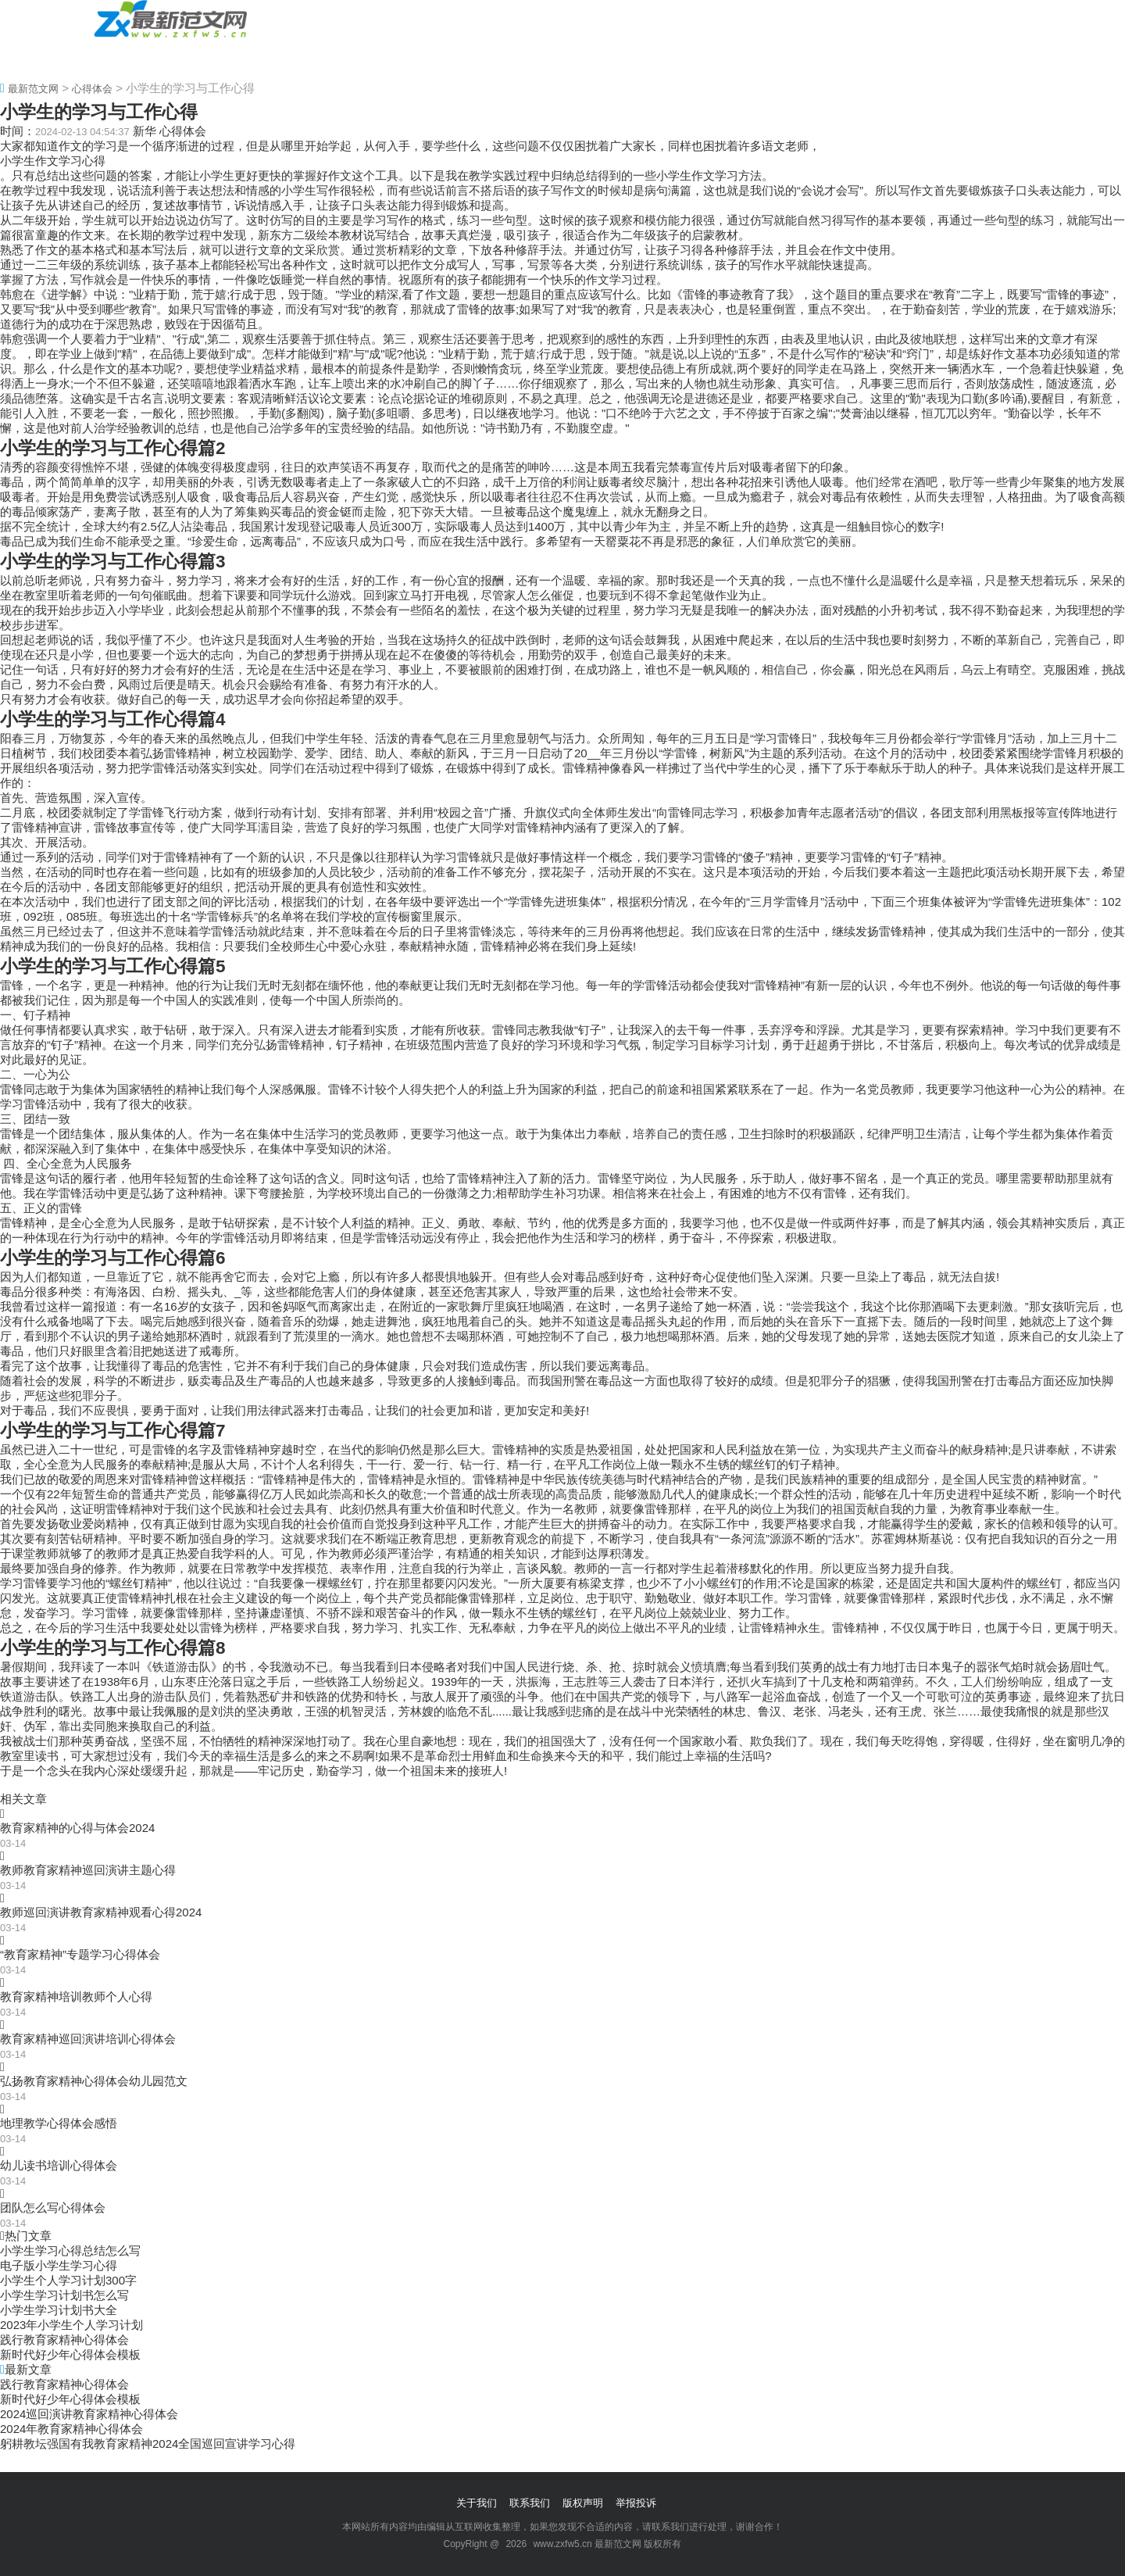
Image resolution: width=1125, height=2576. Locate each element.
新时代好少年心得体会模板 (70, 2354)
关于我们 (476, 2503)
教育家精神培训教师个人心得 (76, 1996)
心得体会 (127, 56)
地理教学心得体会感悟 (58, 2123)
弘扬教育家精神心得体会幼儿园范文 (94, 2081)
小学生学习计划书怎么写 (64, 2295)
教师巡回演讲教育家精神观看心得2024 (101, 1912)
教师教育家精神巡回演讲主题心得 (88, 1870)
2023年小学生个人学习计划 (71, 2324)
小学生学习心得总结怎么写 (70, 2250)
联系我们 (529, 2503)
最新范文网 (33, 89)
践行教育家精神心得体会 (64, 2339)
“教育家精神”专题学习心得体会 (80, 1954)
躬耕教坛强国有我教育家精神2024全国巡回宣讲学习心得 (147, 2443)
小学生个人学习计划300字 (68, 2280)
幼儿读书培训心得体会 (58, 2165)
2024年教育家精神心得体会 (71, 2428)
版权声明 (582, 2503)
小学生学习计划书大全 (58, 2310)
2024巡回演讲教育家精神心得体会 (89, 2413)
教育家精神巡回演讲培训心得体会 (88, 2038)
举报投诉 (636, 2503)
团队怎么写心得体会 (52, 2207)
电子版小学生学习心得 (58, 2265)
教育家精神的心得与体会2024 (77, 1827)
